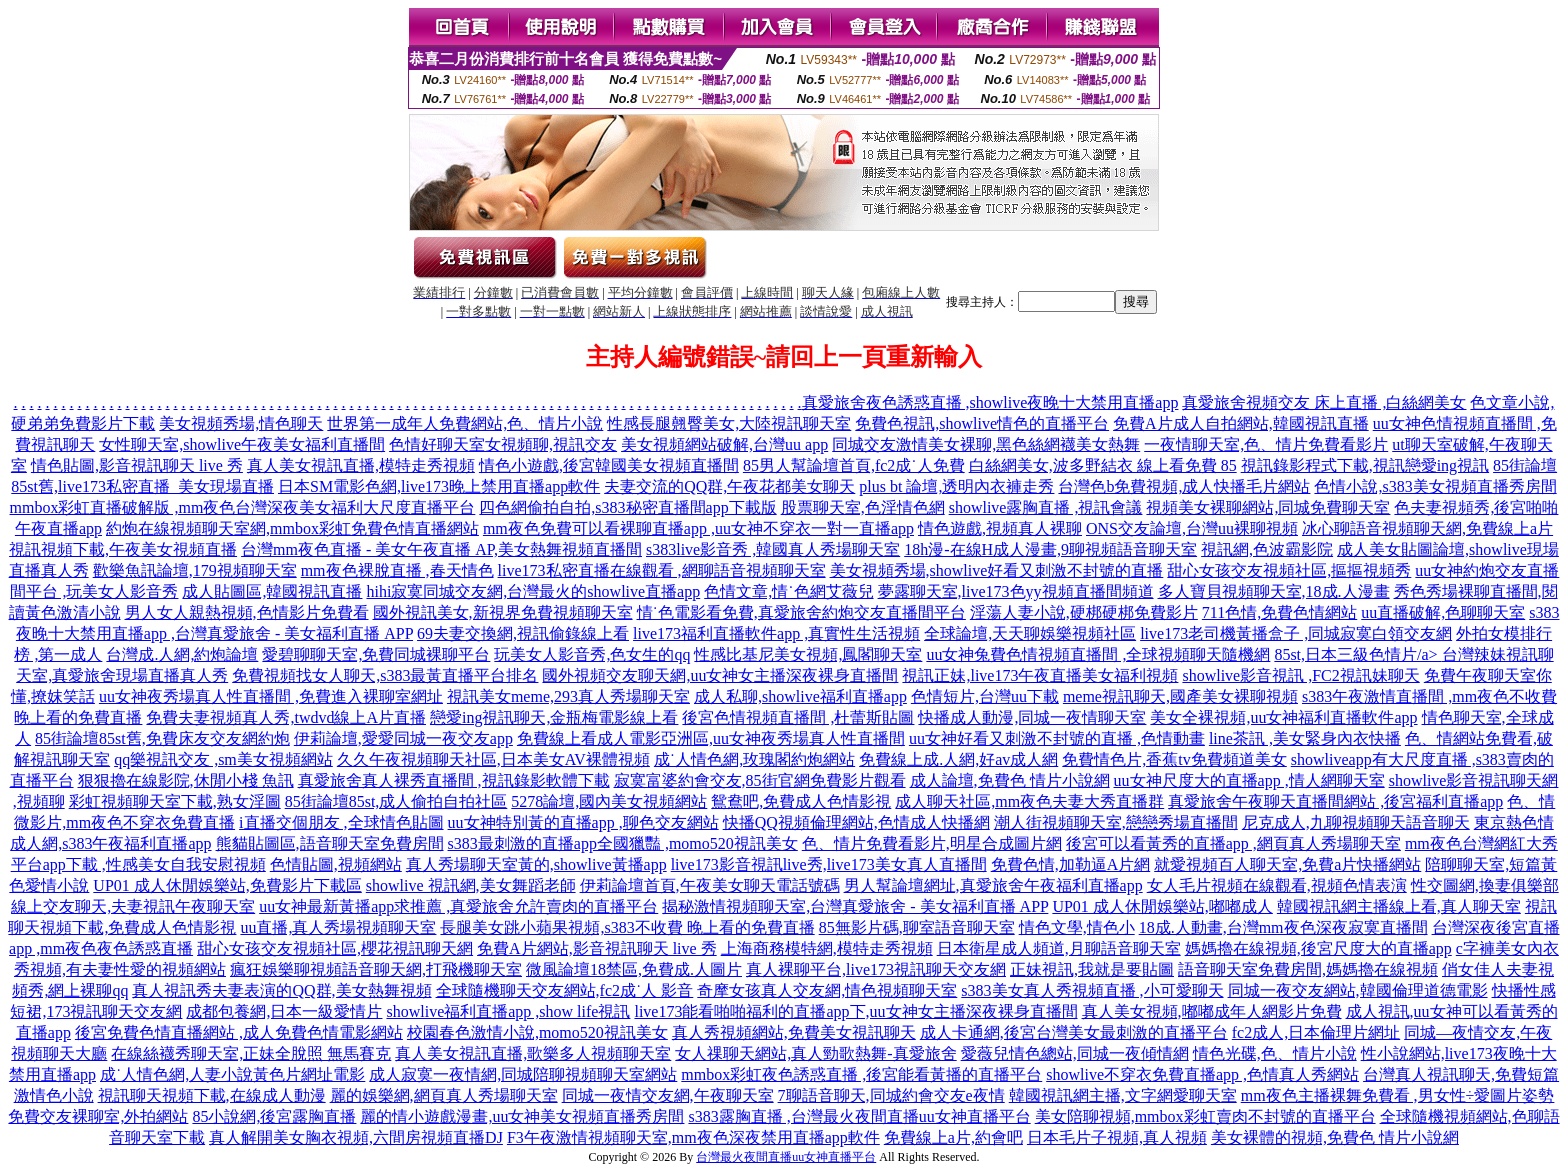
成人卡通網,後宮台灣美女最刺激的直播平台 (1074, 1032)
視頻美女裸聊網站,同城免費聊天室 (1268, 507)
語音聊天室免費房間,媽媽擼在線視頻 (1308, 969)
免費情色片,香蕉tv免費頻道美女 (1174, 759)
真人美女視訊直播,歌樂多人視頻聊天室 (533, 1053)
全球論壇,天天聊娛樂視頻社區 (1030, 633)
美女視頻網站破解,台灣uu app (724, 444)
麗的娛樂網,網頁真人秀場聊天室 (444, 1095)
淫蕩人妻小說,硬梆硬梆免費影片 (1084, 612)
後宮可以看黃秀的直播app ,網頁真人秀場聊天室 (1233, 843)
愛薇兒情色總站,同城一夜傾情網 (1075, 1053)
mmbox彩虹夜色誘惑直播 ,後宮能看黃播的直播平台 (861, 1074)
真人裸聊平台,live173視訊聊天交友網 (876, 969)
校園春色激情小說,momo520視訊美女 (537, 1032)
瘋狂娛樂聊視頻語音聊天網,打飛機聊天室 (376, 969)
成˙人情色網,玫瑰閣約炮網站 (754, 759)
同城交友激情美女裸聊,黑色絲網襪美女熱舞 (986, 444)
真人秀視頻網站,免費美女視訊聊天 (794, 1032)
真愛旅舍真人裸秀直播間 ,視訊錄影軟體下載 (454, 780)
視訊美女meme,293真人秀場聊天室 (568, 696)
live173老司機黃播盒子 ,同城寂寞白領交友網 (1296, 633)
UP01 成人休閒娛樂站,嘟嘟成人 (1162, 906)
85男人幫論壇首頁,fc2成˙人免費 (854, 465)
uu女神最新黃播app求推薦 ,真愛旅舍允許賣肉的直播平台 (458, 906)
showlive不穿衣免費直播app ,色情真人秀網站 (1202, 1074)
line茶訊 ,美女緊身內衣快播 (1305, 738)
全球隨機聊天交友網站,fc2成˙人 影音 (565, 990)
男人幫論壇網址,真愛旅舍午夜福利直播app (993, 885)
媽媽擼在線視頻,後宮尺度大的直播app (1318, 948)
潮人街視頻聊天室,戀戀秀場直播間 (1116, 822)
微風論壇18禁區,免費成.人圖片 (634, 969)
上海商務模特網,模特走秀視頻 (827, 948)
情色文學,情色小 (1077, 927)
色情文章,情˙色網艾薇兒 (788, 591)
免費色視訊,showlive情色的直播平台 (982, 423)
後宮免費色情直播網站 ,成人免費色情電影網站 (239, 1032)
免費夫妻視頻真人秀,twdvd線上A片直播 (286, 717)
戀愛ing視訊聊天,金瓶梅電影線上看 (554, 717)
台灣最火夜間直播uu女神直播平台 (786, 1157)
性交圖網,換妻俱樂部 (1485, 885)
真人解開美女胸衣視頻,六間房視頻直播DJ (356, 1137)
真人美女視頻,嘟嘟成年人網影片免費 (1212, 1011)
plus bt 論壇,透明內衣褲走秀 (956, 486)
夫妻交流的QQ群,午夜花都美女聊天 (729, 486)
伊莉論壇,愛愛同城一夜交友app (403, 738)
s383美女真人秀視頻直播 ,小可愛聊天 (1092, 990)
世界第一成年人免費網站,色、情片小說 (465, 423)
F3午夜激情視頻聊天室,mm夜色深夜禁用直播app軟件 (693, 1137)
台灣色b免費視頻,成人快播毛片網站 (1184, 486)
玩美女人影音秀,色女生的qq (592, 654)
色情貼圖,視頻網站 (336, 864)
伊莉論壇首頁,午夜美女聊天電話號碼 (710, 885)
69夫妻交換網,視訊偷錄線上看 (523, 633)
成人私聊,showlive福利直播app (800, 696)
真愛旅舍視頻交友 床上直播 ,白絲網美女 (1324, 402)
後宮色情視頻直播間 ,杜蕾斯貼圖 (798, 717)
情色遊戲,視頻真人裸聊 (1000, 528)
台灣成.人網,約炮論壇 (182, 654)
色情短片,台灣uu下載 (985, 696)
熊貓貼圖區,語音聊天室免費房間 (330, 843)
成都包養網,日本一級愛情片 (284, 1011)
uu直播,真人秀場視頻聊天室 (338, 927)
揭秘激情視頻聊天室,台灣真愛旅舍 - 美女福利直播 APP (855, 906)
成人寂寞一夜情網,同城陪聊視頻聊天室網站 (523, 1074)
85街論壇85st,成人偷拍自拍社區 (396, 801)
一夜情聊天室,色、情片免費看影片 (1266, 444)
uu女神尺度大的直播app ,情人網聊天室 (1249, 780)
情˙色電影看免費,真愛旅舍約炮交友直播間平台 (801, 612)
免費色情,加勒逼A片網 (1071, 864)
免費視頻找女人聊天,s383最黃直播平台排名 (385, 675)
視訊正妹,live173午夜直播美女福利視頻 (1040, 675)
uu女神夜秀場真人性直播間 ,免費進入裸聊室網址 (271, 696)
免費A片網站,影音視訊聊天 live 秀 (597, 948)
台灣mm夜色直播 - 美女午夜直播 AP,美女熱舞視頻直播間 (441, 549)
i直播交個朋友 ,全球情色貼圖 (341, 822)
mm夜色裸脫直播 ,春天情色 (397, 570)
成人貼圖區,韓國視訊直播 (272, 591)
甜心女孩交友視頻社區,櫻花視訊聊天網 (335, 948)
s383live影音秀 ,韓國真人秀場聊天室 (773, 549)
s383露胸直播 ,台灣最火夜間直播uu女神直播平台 (859, 1116)
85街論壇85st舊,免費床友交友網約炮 (162, 738)
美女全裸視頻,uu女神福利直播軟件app (1283, 717)
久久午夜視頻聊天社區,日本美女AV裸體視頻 (493, 759)
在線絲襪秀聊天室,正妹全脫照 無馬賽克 (251, 1053)
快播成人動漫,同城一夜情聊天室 (1032, 717)
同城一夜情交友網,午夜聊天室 (668, 1095)
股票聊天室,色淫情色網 (863, 507)
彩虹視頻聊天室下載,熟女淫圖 (175, 801)
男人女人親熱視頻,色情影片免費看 (247, 612)
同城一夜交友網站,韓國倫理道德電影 (1358, 990)
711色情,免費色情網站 (1279, 612)
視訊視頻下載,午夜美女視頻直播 (123, 549)
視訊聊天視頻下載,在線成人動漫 (212, 1095)
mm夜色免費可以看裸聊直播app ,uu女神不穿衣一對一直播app (698, 528)
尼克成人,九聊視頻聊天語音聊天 (1356, 822)
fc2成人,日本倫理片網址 (1316, 1032)
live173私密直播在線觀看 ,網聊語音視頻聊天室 (662, 570)
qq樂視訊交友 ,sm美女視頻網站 (223, 759)
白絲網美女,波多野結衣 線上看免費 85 (1103, 465)
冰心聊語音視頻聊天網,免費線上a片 (1427, 528)
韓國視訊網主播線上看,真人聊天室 (1399, 906)
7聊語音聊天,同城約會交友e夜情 (891, 1095)
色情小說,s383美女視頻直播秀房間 (1435, 486)
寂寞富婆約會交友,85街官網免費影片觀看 (760, 780)
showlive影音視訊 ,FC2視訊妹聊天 (1300, 675)
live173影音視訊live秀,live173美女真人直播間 (829, 864)
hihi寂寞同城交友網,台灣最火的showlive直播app (533, 591)
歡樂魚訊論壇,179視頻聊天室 (195, 570)
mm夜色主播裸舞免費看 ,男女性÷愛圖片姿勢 (1398, 1095)
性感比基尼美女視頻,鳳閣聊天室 (808, 654)
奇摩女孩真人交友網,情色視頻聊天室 (827, 990)
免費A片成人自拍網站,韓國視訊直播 (1241, 423)
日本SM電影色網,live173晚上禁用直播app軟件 (439, 486)
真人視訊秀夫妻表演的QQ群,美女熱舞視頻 (281, 990)
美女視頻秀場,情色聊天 (241, 423)
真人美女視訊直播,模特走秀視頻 (361, 465)
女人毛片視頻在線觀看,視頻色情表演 (1277, 885)
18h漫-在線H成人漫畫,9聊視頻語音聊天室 (1050, 549)
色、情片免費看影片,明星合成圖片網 (932, 843)
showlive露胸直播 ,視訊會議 (1046, 507)
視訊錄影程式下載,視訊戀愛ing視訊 (1365, 465)
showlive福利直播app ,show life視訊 (508, 1011)
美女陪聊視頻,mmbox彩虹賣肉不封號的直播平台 (1205, 1116)
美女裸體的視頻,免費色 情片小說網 (1335, 1137)
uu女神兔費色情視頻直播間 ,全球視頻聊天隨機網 (1098, 654)
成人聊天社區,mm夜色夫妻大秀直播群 (1029, 801)
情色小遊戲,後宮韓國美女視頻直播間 (609, 465)
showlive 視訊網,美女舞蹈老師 (471, 885)
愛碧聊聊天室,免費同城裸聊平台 (376, 654)
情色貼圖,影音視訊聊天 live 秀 (137, 465)
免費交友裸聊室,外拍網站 (98, 1116)
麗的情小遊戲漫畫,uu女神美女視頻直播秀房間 (522, 1116)
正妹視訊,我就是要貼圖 (1092, 969)
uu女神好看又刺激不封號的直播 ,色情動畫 (1057, 738)
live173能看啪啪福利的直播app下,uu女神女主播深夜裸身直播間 (855, 1011)
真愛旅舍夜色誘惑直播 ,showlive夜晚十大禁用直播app (990, 402)
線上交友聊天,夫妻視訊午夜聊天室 (133, 906)
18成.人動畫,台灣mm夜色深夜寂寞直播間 (1283, 927)
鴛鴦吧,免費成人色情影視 (801, 801)
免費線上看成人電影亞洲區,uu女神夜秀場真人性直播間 (711, 738)
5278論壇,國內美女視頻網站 (609, 801)
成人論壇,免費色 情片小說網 (1010, 780)
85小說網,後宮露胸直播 (274, 1116)
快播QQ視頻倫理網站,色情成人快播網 (856, 822)
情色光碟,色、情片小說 (1275, 1053)
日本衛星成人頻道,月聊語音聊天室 (1059, 948)
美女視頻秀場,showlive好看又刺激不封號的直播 (997, 570)
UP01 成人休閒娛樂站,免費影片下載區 (227, 885)
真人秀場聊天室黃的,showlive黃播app (536, 864)
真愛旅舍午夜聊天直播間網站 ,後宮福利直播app (1335, 801)
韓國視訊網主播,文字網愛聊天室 (1123, 1095)
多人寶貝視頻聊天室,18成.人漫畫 (1274, 591)
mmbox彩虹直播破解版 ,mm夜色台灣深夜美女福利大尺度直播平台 (243, 507)
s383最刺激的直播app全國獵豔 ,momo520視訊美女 (623, 843)
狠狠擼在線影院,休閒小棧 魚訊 (186, 780)
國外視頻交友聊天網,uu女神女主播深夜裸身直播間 (720, 675)
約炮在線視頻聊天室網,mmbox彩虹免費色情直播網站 (292, 528)
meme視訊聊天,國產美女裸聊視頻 (1180, 696)
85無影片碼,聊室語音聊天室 (917, 927)
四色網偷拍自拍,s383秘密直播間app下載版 (627, 507)
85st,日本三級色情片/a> (1357, 654)
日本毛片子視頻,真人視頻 (1117, 1137)
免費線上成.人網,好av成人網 (958, 759)
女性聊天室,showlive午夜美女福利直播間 (242, 444)
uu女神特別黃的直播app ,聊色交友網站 (583, 822)
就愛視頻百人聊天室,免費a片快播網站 (1287, 864)
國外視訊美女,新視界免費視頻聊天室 (503, 612)
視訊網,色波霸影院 (1267, 549)
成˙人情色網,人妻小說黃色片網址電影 (232, 1074)
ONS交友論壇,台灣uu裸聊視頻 (1192, 528)
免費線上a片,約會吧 (953, 1137)
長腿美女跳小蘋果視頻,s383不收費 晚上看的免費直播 (627, 927)
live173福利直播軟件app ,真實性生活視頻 (776, 633)
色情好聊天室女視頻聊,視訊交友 (503, 444)
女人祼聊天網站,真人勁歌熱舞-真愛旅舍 (815, 1053)
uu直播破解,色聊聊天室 (1443, 612)
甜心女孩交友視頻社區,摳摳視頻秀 (1289, 570)
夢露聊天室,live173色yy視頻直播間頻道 (1016, 591)
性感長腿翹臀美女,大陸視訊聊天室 (729, 423)
